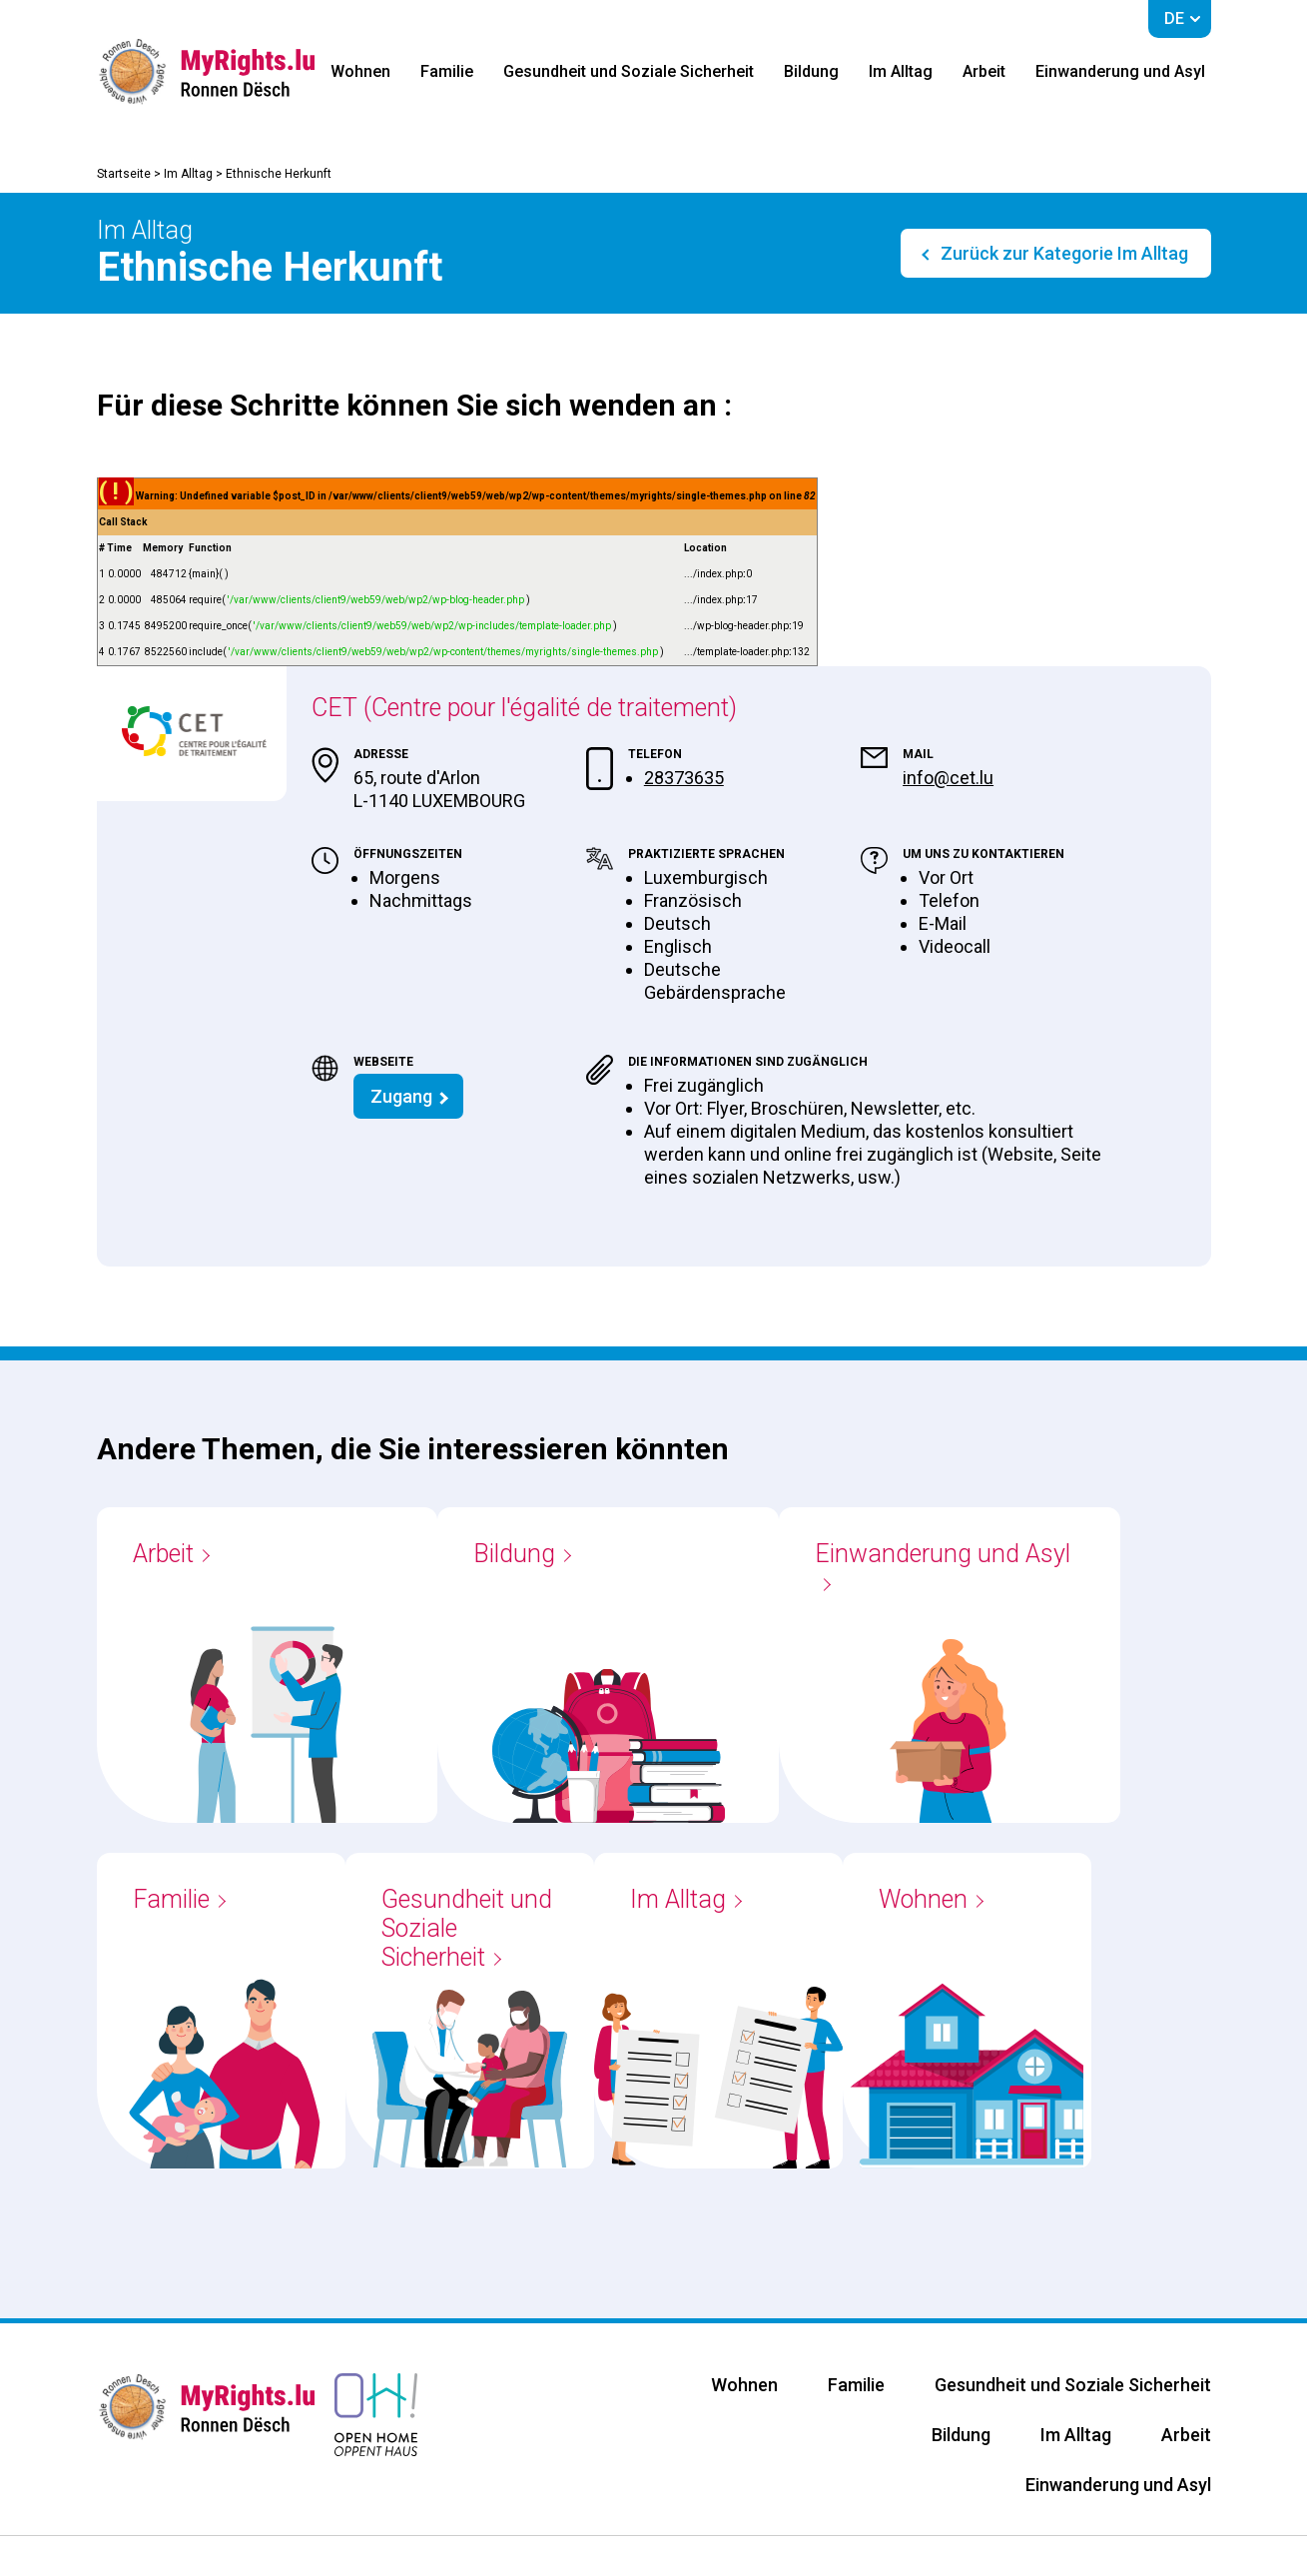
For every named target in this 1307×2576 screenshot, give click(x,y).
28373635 (684, 777)
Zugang (401, 1096)
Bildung (811, 71)
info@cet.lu (948, 777)
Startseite (124, 174)
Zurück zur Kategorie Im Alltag (1062, 253)
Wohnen (360, 71)
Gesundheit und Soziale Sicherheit (628, 71)
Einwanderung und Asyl (1120, 71)
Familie (446, 71)
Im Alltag (901, 71)
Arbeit (984, 71)
